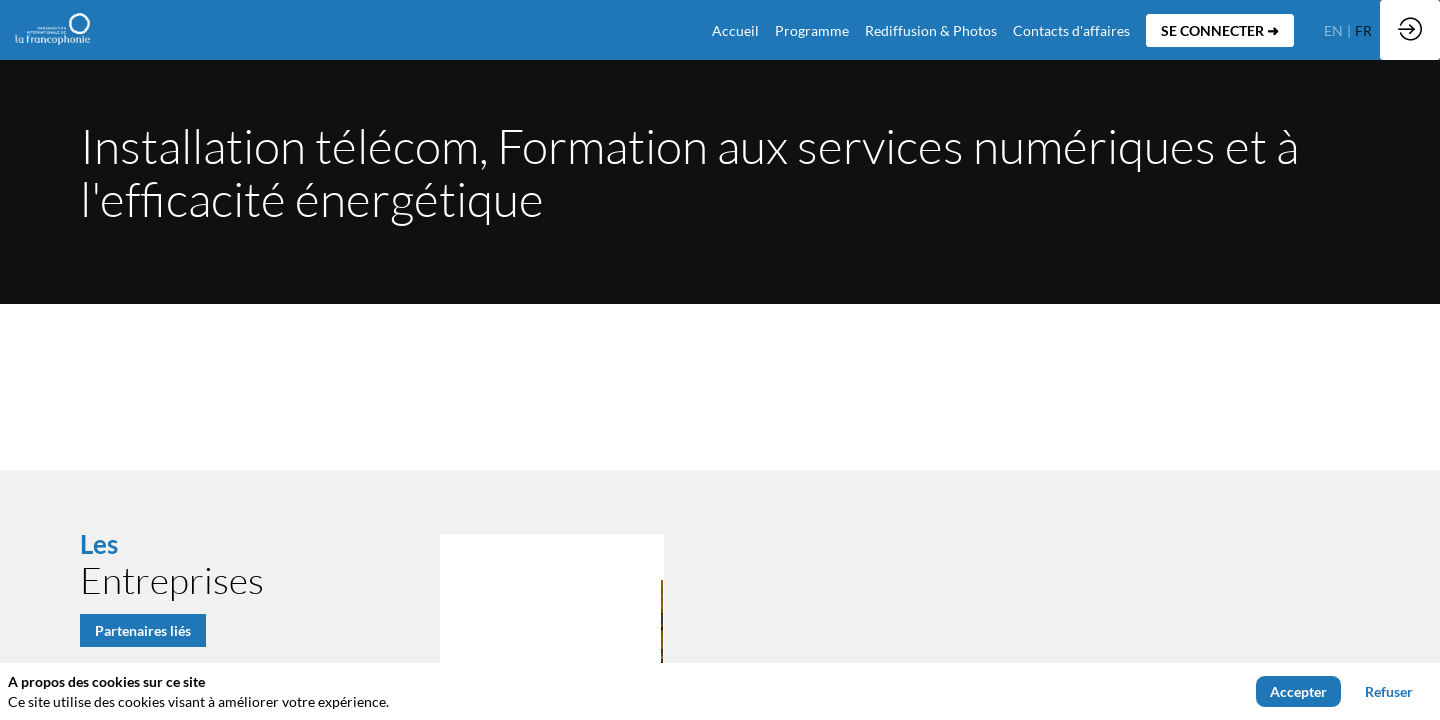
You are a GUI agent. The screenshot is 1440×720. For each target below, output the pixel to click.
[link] (812, 30)
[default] (735, 30)
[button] (1220, 30)
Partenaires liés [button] (143, 630)
